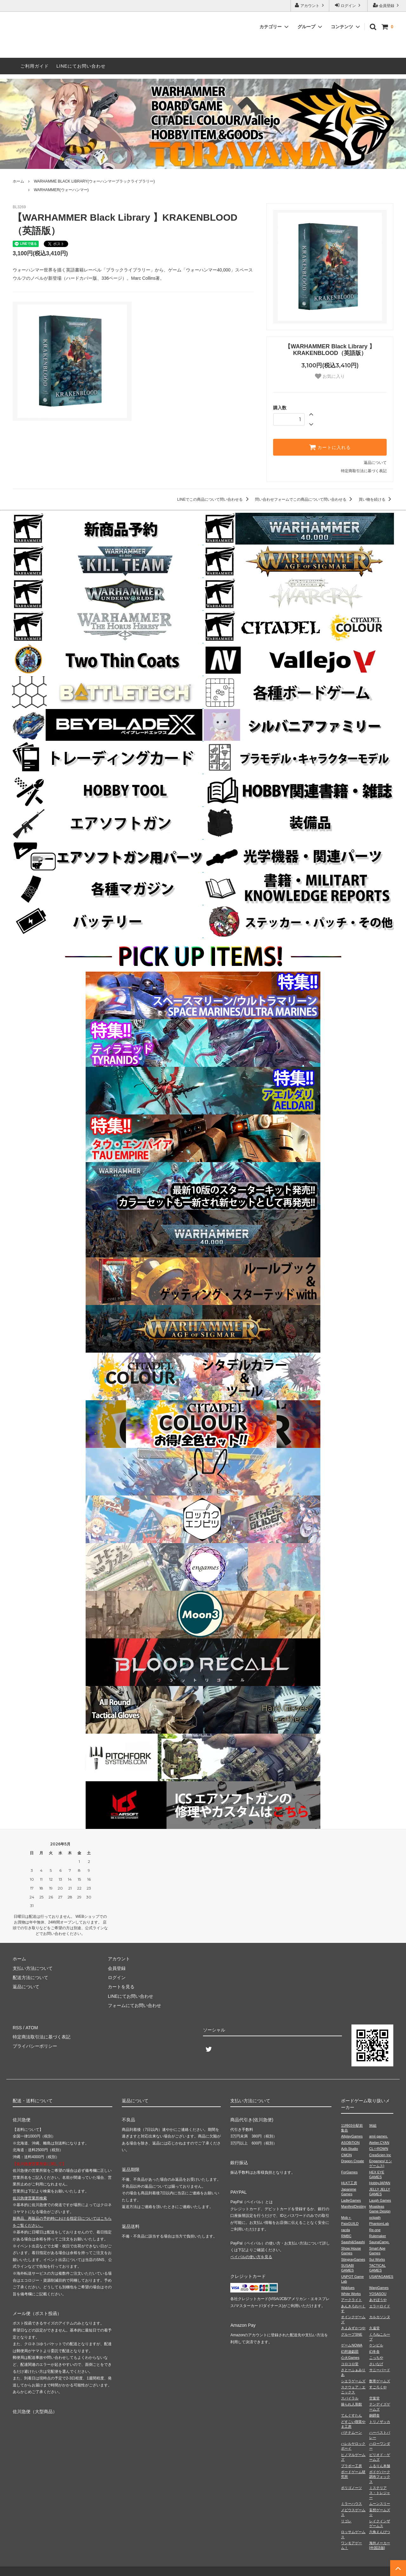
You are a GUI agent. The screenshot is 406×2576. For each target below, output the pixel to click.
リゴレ (346, 2521)
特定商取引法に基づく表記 (364, 471)
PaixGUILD (349, 2223)
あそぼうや (378, 2300)
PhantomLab (379, 2223)
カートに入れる (330, 447)
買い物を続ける (376, 499)
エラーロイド (379, 2306)
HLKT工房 (349, 2183)
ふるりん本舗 (379, 2466)
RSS (17, 2027)
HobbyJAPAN (379, 2183)
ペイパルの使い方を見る (251, 2257)
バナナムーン (351, 2432)
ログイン (348, 5)
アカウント (310, 5)
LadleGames (351, 2200)
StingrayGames (353, 2259)
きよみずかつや (353, 2328)
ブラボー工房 (351, 2466)
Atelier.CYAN (379, 2142)
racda (345, 2230)
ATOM (31, 2027)
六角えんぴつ (379, 2532)
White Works (351, 2294)
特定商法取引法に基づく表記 (41, 2036)
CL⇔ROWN (378, 2149)
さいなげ (376, 2364)
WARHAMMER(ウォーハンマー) (61, 190)
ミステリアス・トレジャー (379, 2492)
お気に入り (330, 376)
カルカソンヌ (379, 2317)
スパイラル (349, 2398)
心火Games (350, 2357)
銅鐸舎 (374, 2415)
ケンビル (376, 2345)
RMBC (346, 2236)
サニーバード (379, 2370)
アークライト (351, 2300)
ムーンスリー (379, 2504)
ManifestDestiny (353, 2206)
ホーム (18, 181)
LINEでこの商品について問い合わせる (214, 499)
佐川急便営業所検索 (30, 2198)
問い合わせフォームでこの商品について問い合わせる (304, 499)
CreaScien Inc (380, 2155)
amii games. (378, 2136)
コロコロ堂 (349, 2364)
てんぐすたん (351, 2415)
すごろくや (378, 2387)
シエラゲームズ (353, 2381)
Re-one (375, 2230)
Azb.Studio (349, 2149)
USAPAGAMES (381, 2276)
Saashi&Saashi (353, 2242)
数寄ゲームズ (379, 2381)
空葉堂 (374, 2398)
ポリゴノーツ (351, 2488)
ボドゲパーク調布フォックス (379, 2477)
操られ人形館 (351, 2404)
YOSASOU (377, 2294)
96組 (373, 2125)
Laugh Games (380, 2200)
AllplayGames (352, 2136)
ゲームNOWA (351, 2345)
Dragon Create (352, 2161)
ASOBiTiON (350, 2142)
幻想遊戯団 (349, 2351)
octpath (375, 2217)
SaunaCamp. (379, 2242)
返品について (375, 462)
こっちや (376, 2357)
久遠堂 (374, 2328)
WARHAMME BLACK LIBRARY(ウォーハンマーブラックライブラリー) (94, 181)
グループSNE (351, 2334)
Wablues (347, 2288)
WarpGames (379, 2288)
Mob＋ (346, 2217)
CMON (346, 2155)
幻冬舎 (374, 2351)
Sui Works (377, 2259)
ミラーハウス (351, 2504)
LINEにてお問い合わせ (81, 66)
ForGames (349, 2172)
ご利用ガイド (34, 66)
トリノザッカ (379, 2422)
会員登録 (387, 5)
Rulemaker (377, 2236)
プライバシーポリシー (35, 2046)
